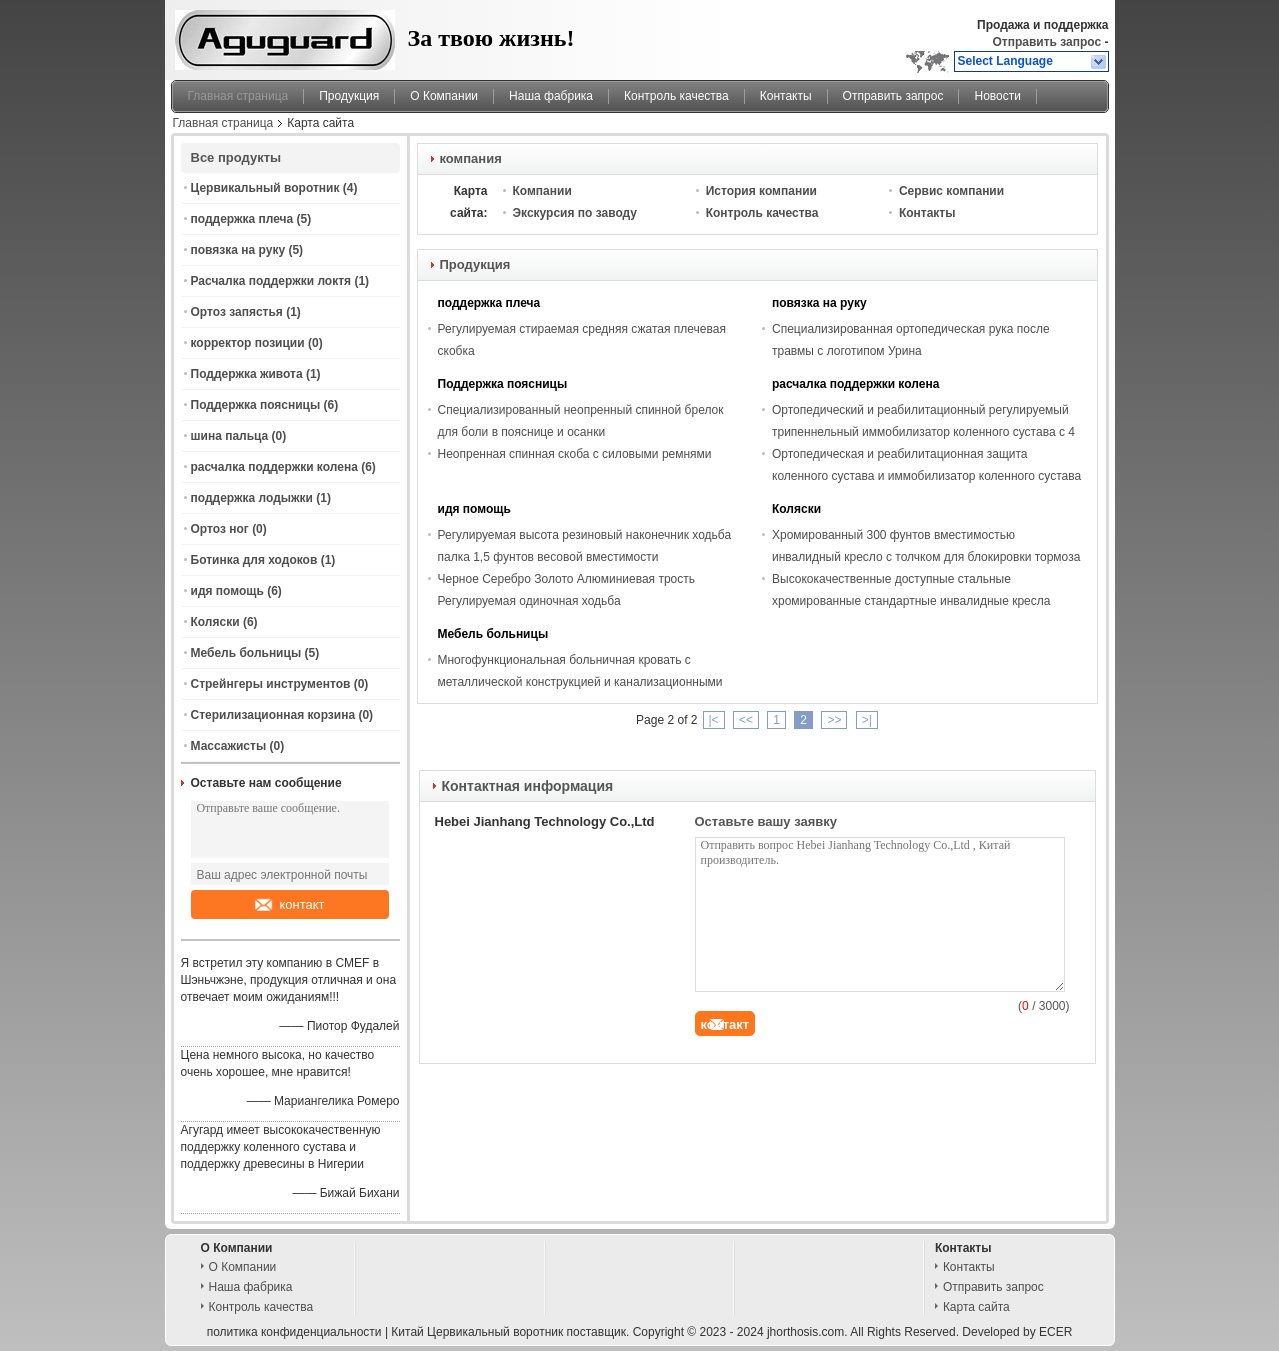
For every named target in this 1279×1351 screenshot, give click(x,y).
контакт (289, 904)
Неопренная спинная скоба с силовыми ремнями (575, 454)
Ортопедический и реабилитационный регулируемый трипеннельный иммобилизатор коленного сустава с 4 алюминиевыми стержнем (923, 432)
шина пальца (230, 436)
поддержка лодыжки (252, 498)
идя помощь (227, 591)
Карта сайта (976, 1307)
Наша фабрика (551, 96)
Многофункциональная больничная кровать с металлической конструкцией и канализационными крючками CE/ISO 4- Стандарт (580, 682)
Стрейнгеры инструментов (271, 684)
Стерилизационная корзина (273, 715)
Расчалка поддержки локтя (271, 281)
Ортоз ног (220, 529)
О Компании (444, 96)
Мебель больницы (246, 653)
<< (746, 720)
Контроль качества (676, 96)
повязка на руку (238, 250)
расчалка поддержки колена (274, 467)
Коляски (215, 622)
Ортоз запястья (237, 312)
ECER (1055, 1332)
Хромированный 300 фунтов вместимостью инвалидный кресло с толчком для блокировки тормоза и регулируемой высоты (926, 557)
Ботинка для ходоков (254, 560)
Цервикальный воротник (265, 188)
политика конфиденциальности (294, 1332)
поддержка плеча (242, 219)
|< (714, 720)
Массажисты (229, 746)
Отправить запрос (1048, 42)
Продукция (349, 96)
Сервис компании (951, 191)
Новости (997, 96)
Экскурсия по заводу (575, 213)
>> (834, 720)
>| (867, 720)
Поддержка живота (247, 374)
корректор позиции (248, 343)
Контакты (786, 96)
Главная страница (238, 96)
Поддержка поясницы (256, 405)
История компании (761, 191)
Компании (542, 191)
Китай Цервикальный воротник (477, 1332)
